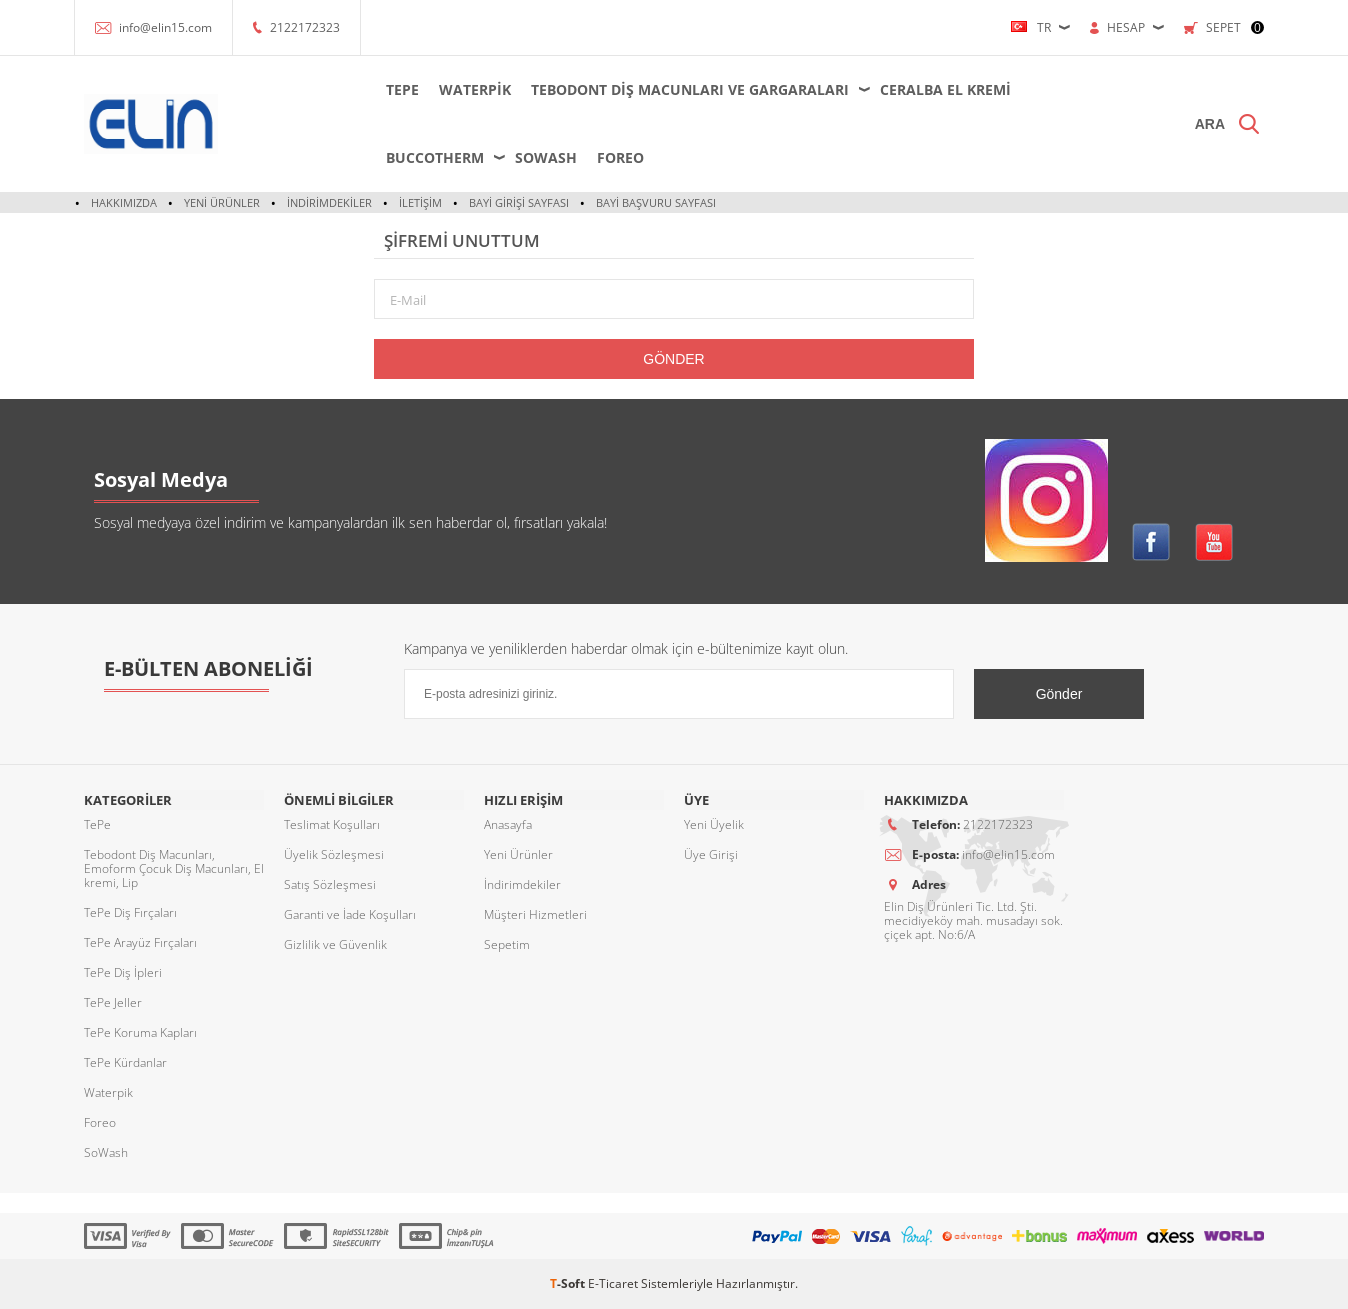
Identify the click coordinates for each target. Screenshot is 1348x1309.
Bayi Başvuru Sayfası (656, 202)
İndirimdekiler (329, 202)
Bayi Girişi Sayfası (519, 202)
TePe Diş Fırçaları (130, 912)
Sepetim (507, 944)
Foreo (618, 157)
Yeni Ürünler (222, 202)
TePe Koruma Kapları (140, 1032)
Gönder (673, 359)
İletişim (420, 202)
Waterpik (473, 89)
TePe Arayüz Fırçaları (140, 942)
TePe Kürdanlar (125, 1062)
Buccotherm (433, 157)
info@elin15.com (165, 27)
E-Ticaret (613, 1283)
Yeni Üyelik (714, 824)
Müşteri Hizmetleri (535, 914)
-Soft (569, 1283)
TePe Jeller (113, 1002)
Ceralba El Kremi (943, 89)
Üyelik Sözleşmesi (334, 854)
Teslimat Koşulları (332, 824)
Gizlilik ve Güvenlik (335, 944)
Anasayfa (508, 824)
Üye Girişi (711, 854)
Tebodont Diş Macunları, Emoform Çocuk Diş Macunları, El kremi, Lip (174, 868)
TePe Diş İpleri (123, 972)
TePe (400, 89)
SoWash (544, 157)
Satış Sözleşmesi (330, 884)
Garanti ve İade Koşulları (350, 914)
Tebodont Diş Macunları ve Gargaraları (688, 89)
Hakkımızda (124, 202)
